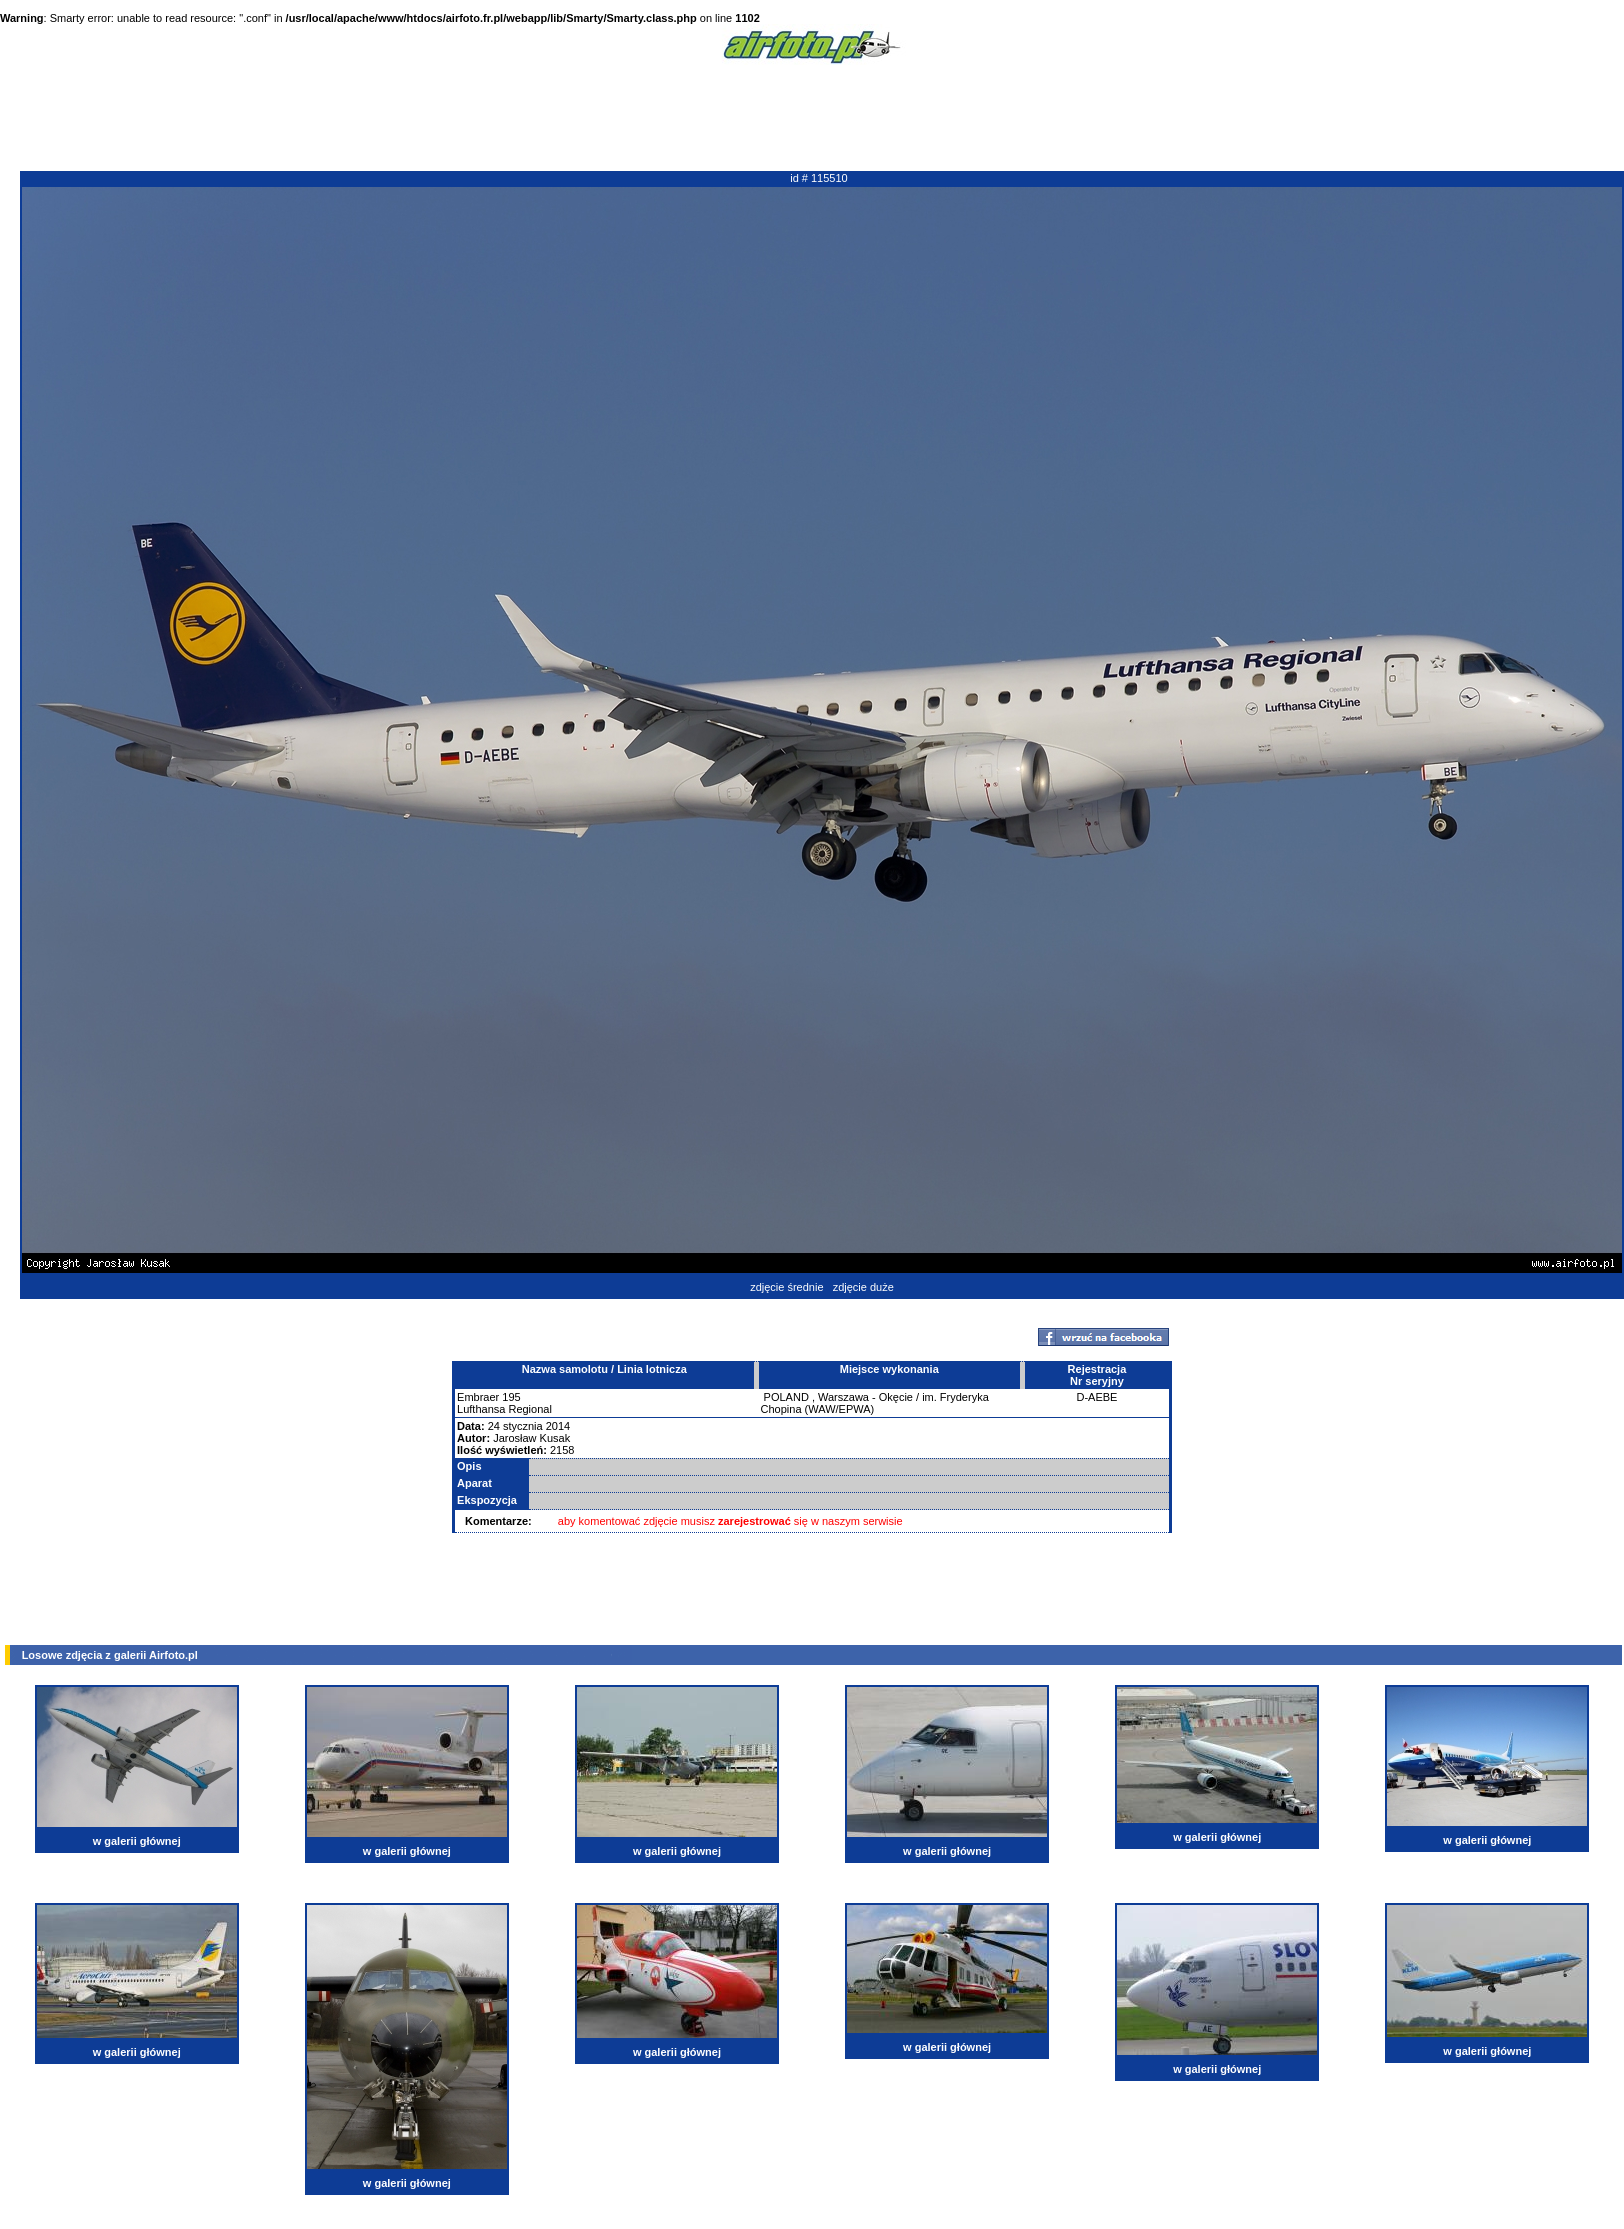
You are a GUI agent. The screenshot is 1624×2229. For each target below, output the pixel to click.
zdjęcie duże (863, 1287)
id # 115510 (819, 178)
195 (511, 1397)
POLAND (786, 1397)
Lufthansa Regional (504, 1409)
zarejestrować (754, 1521)
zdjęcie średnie (786, 1287)
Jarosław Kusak (531, 1438)
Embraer (478, 1397)
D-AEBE (1096, 1397)
